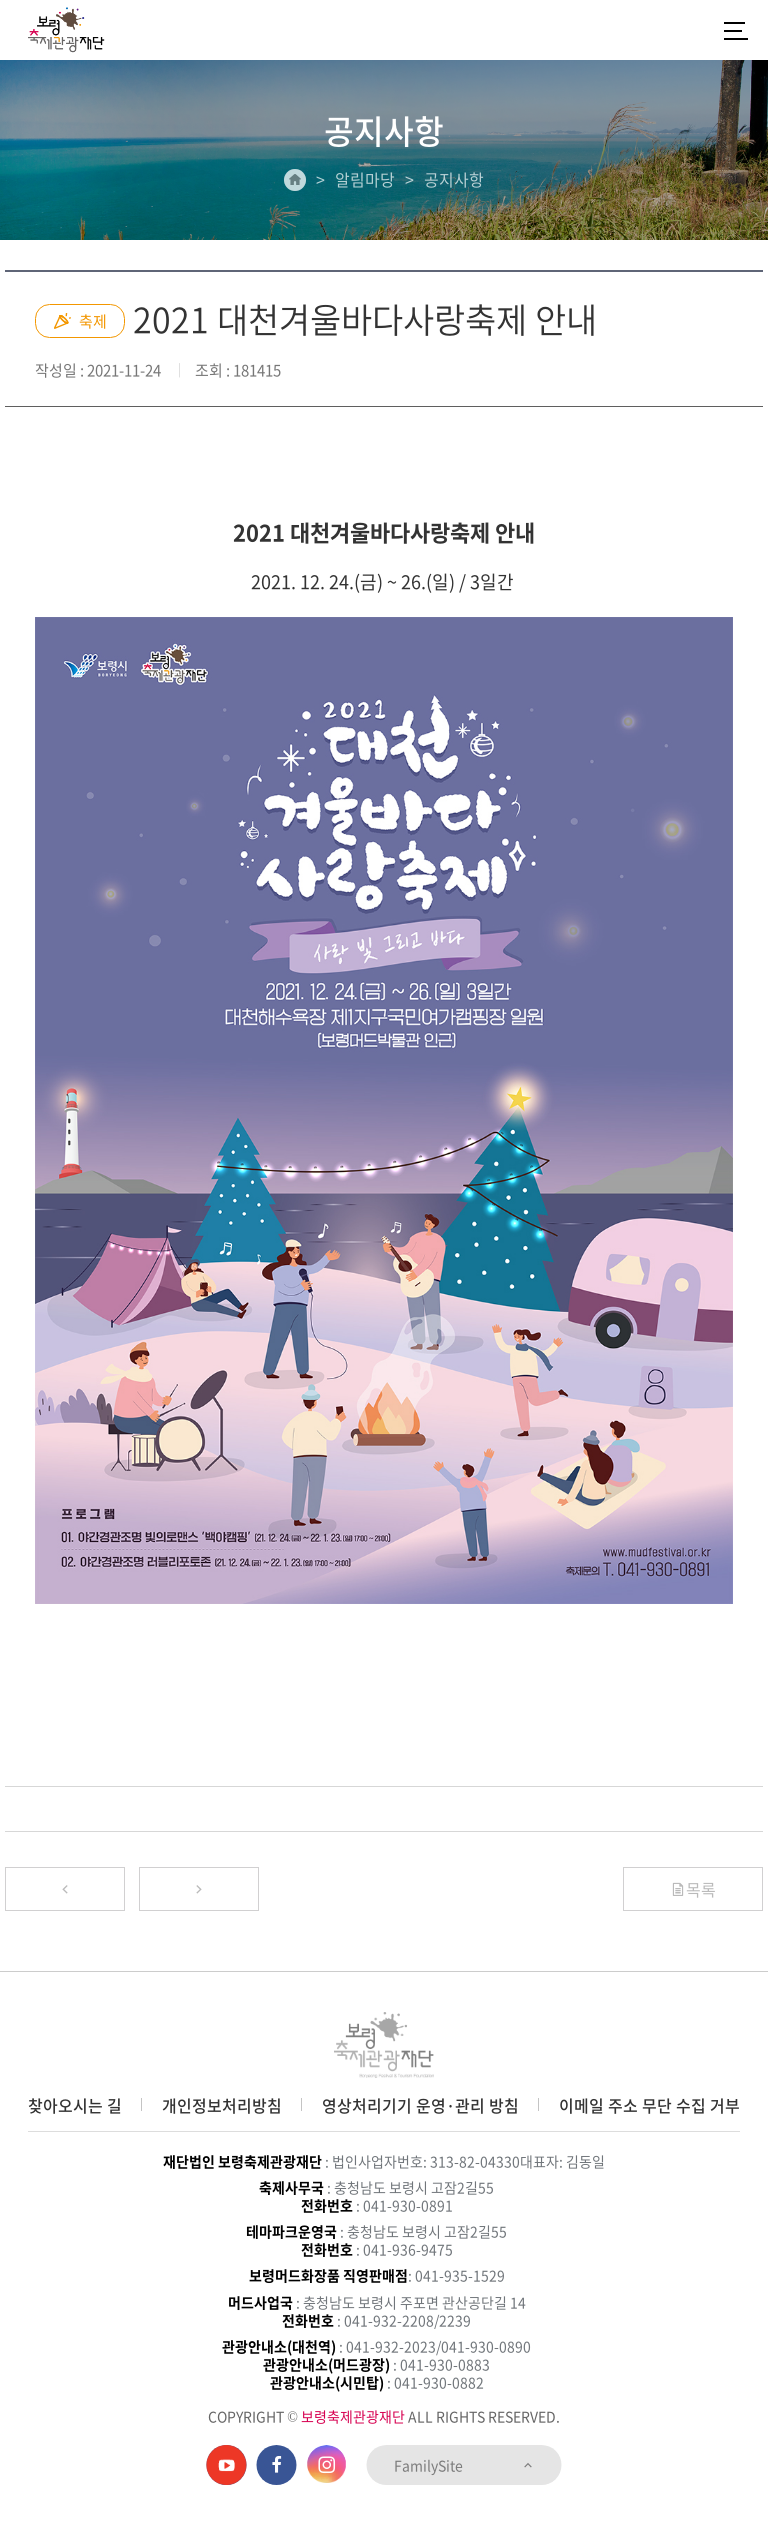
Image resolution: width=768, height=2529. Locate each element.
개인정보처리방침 (222, 2105)
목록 (693, 1889)
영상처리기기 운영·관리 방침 (420, 2105)
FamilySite (464, 2465)
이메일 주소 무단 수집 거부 (649, 2105)
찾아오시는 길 (75, 2105)
